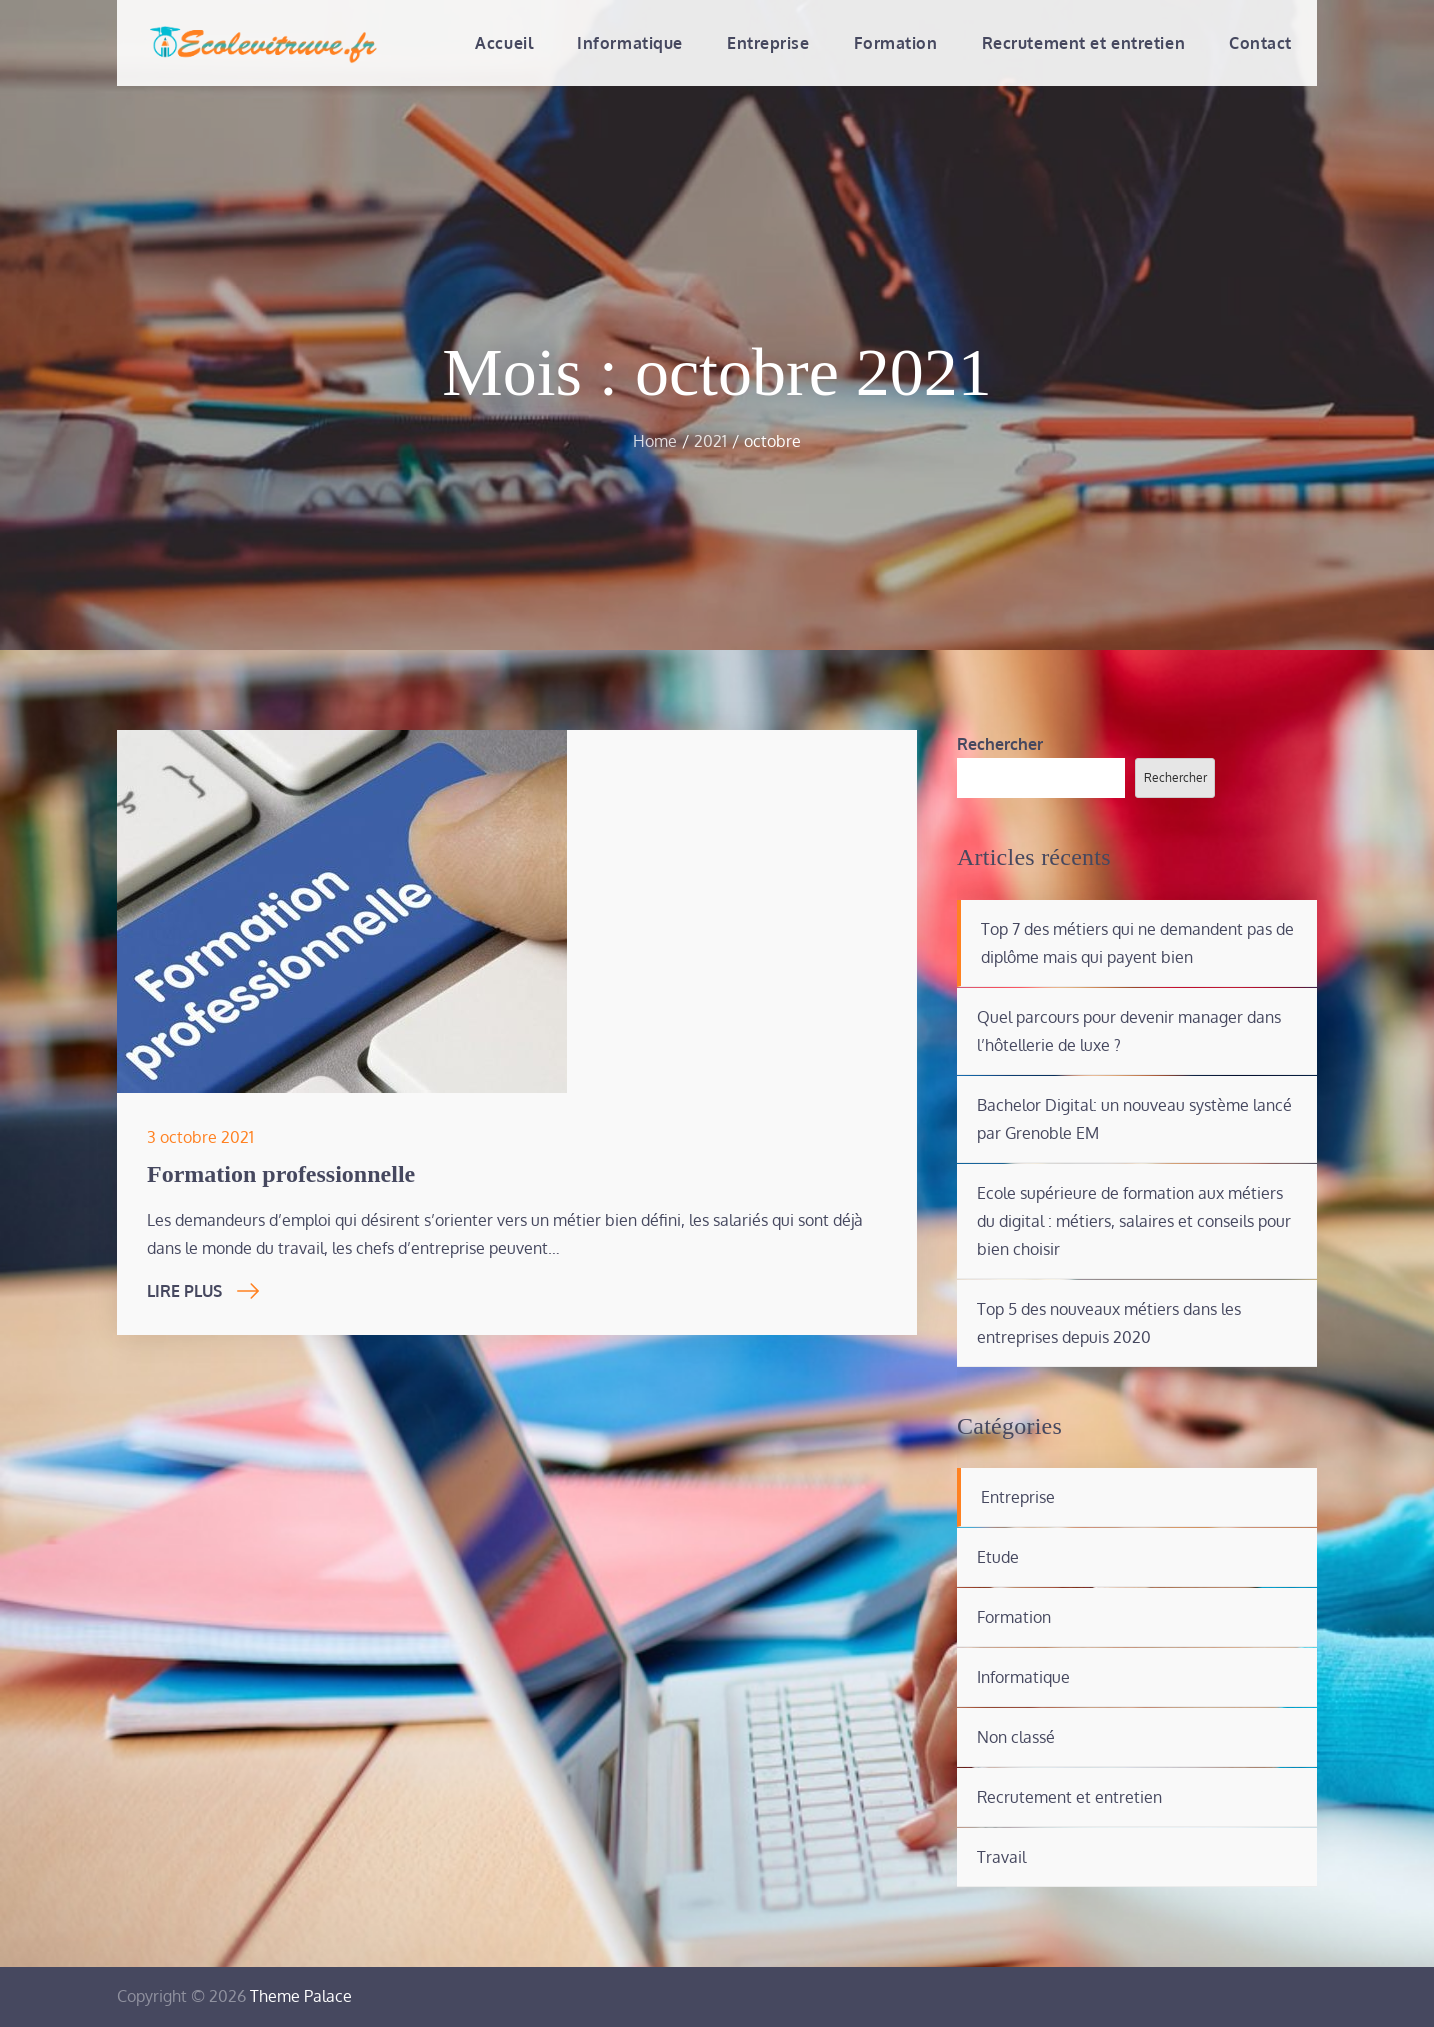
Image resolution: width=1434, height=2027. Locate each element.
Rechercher (1000, 744)
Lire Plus (203, 1291)
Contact (1260, 43)
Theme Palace (301, 1996)
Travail (1001, 1857)
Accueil (504, 43)
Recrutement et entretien (1083, 43)
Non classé (1016, 1737)
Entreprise (768, 43)
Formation (896, 43)
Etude (998, 1557)
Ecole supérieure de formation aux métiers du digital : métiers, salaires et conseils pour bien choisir (1134, 1221)
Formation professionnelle (281, 1174)
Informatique (630, 43)
